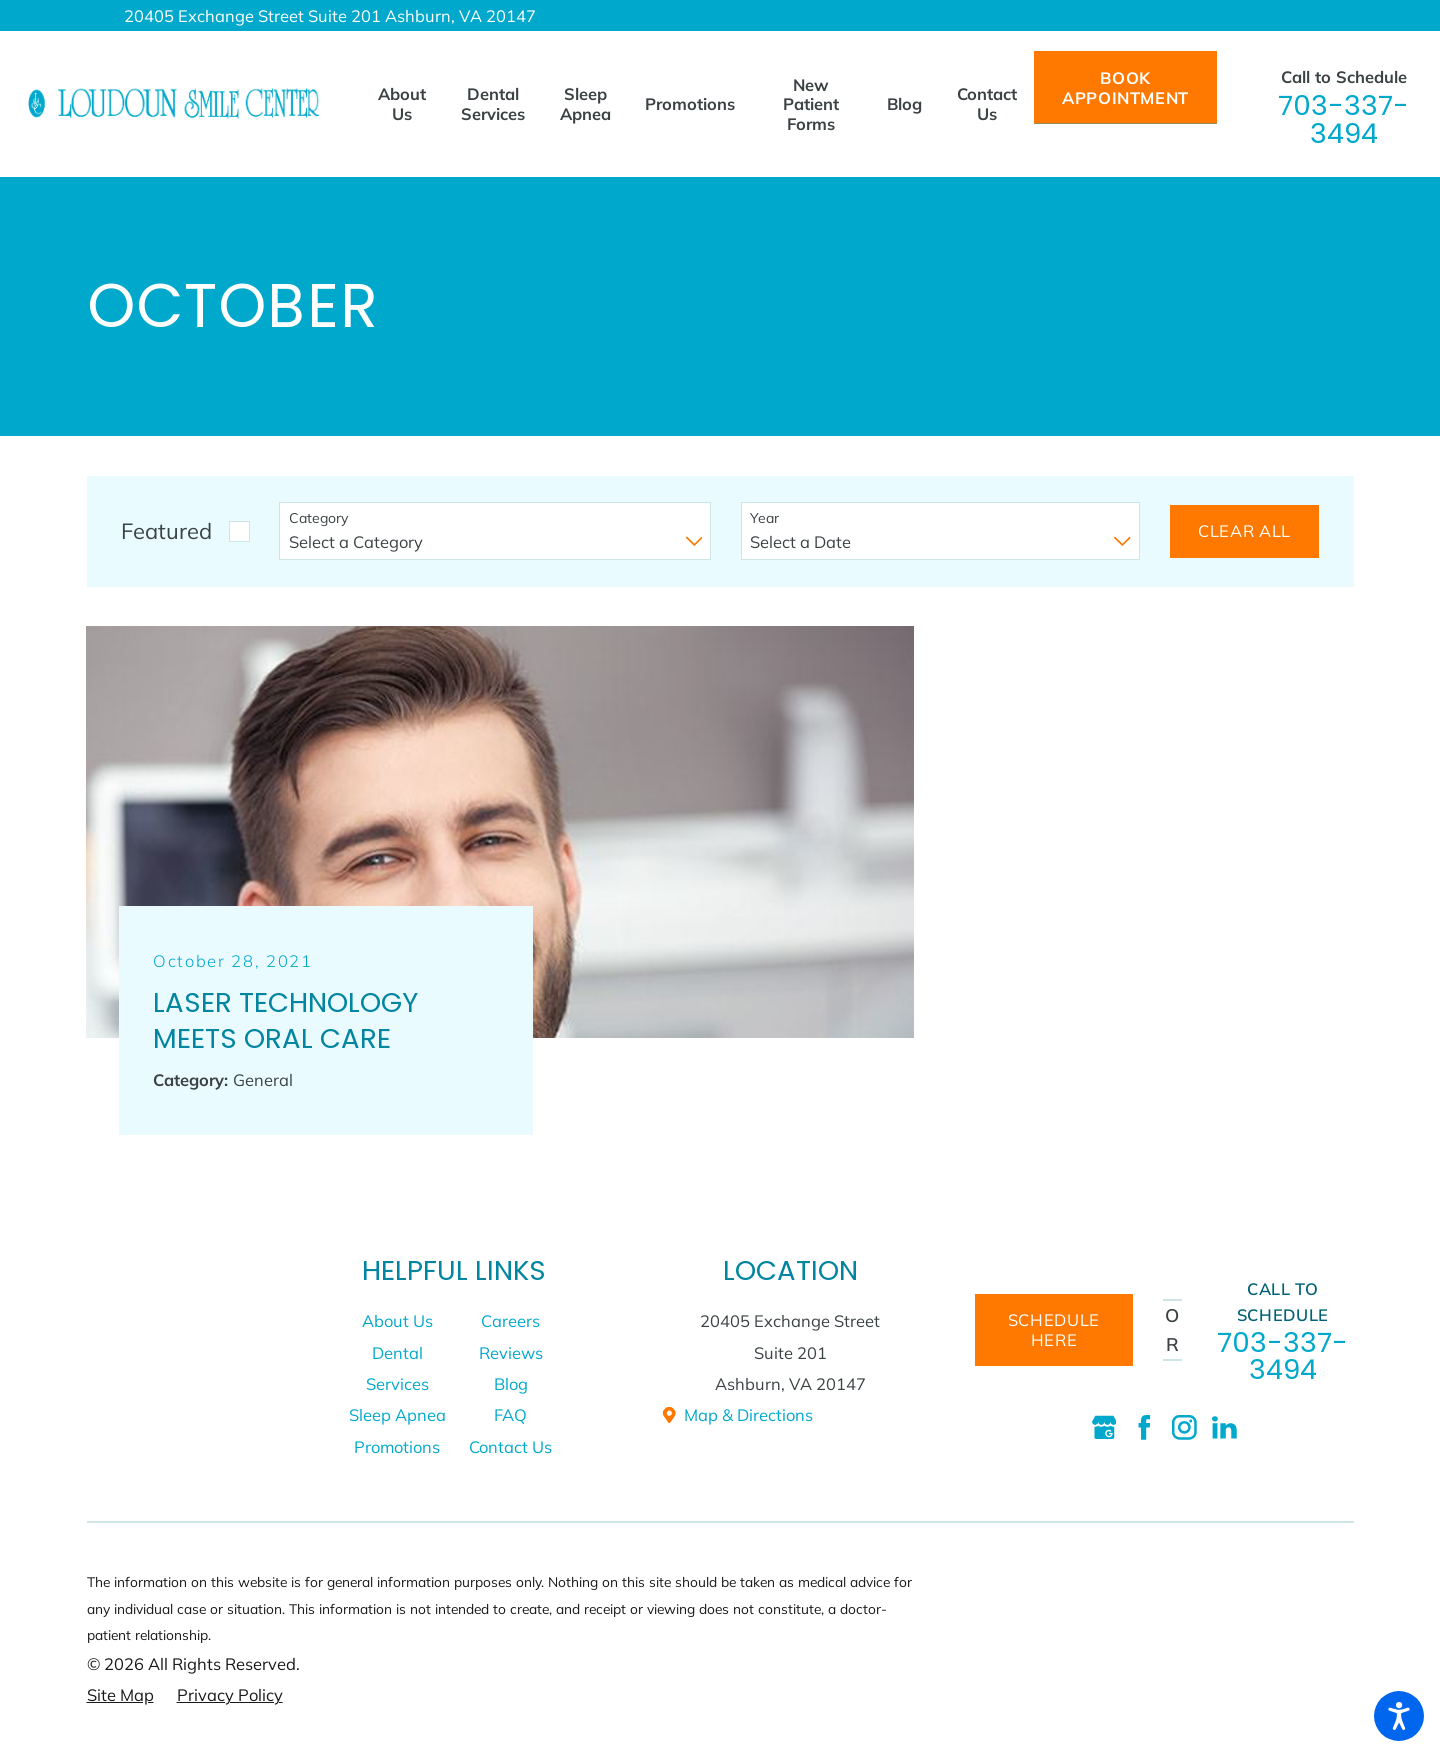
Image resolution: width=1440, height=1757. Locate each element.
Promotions (397, 1446)
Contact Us (510, 1446)
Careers (510, 1320)
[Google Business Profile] (1104, 1427)
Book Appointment (1125, 87)
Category (318, 518)
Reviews (511, 1352)
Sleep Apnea (397, 1414)
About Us (397, 1320)
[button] (1399, 1716)
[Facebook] (1144, 1427)
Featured (166, 530)
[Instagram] (1184, 1427)
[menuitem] (410, 104)
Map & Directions (737, 1414)
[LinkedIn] (1224, 1427)
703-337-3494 (1343, 119)
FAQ (510, 1414)
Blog (511, 1383)
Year (764, 518)
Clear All (1244, 530)
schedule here (1054, 1329)
